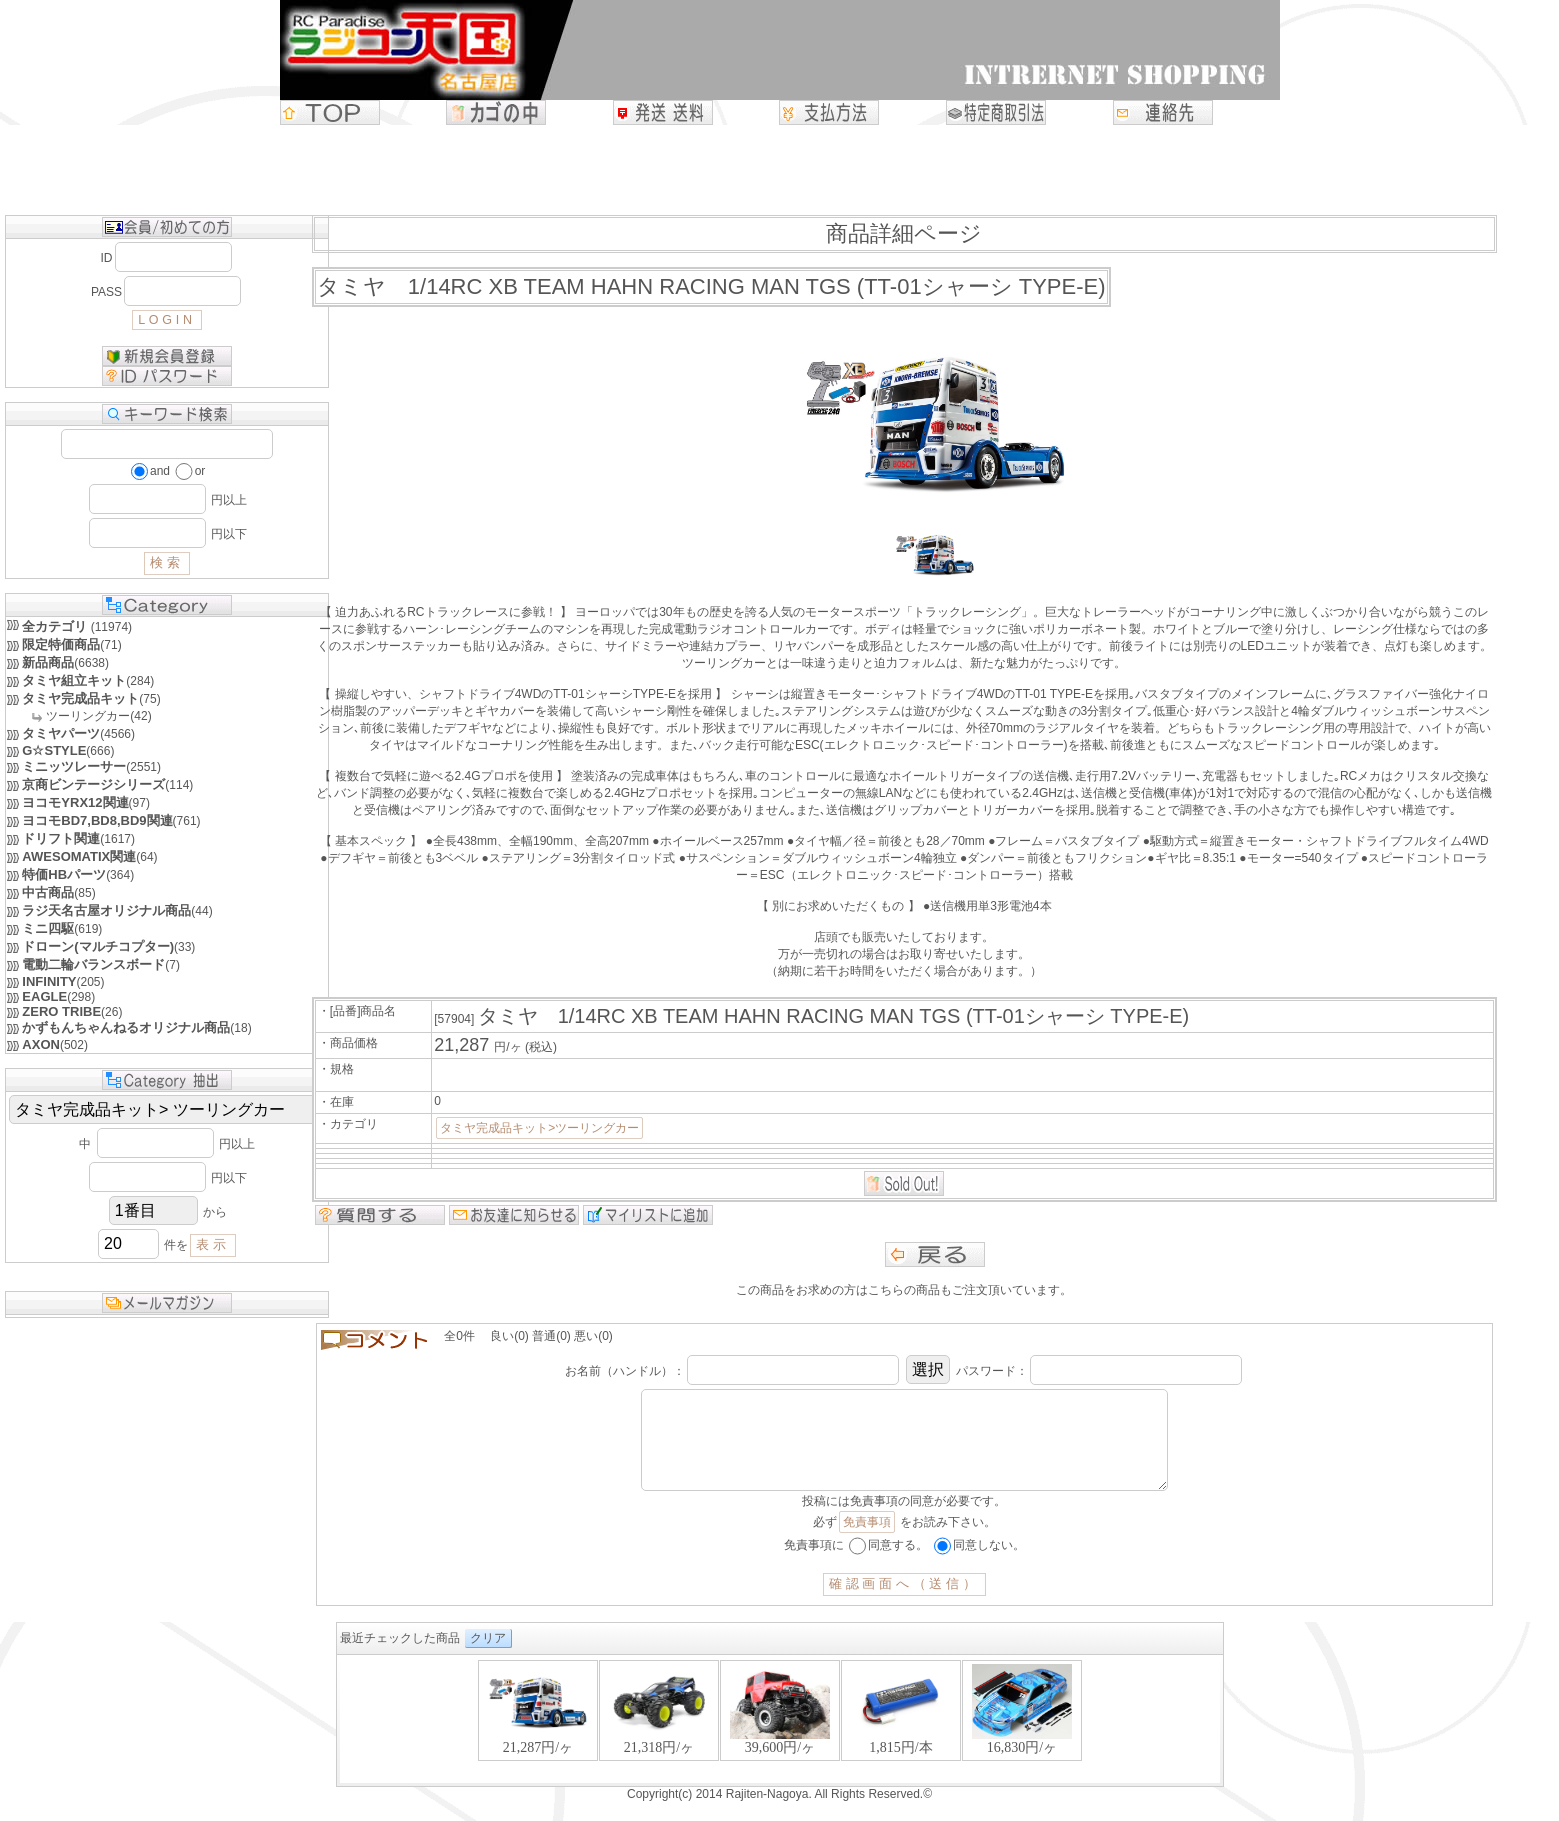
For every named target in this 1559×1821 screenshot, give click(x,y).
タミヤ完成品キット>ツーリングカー (539, 1128)
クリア (488, 1658)
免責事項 (867, 1542)
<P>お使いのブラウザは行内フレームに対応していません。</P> (780, 1740)
